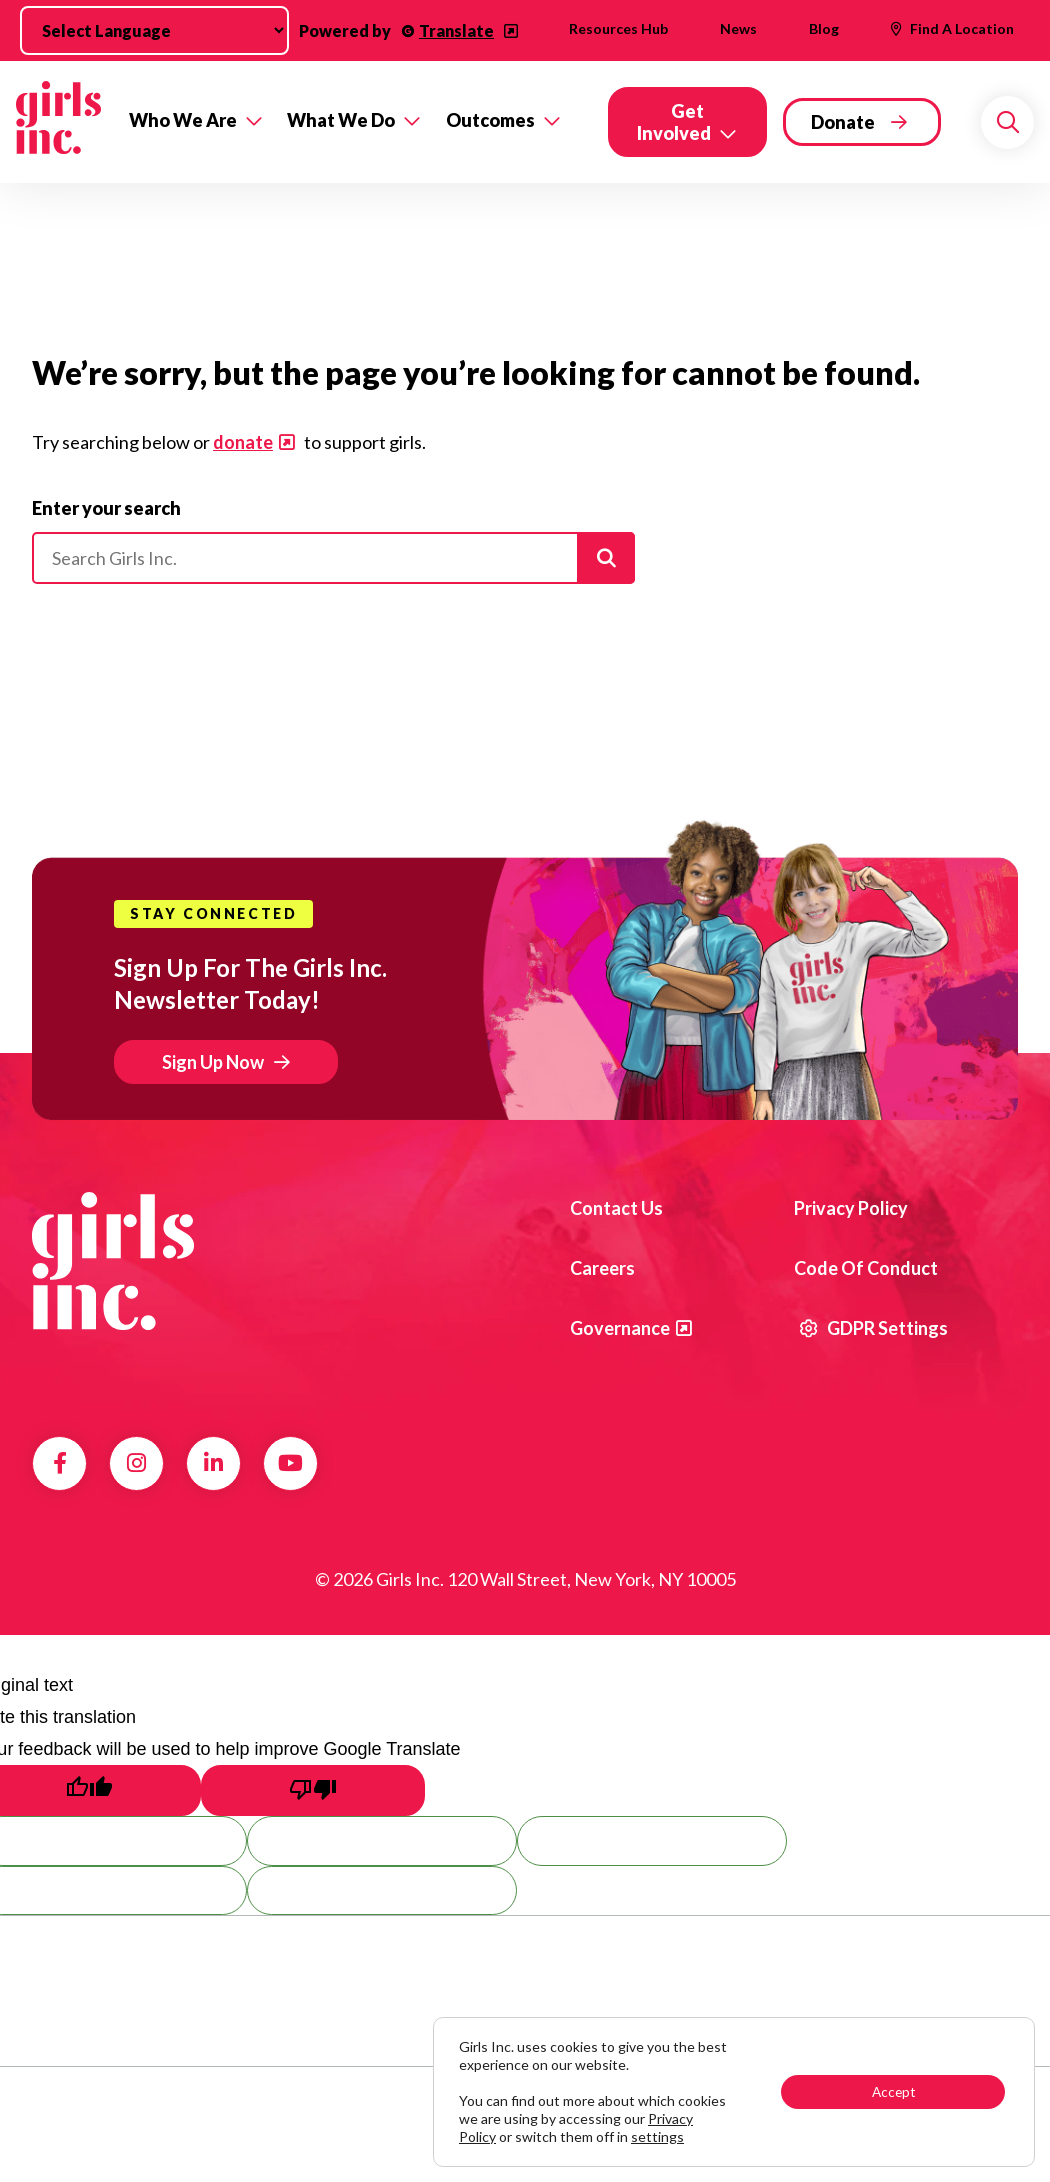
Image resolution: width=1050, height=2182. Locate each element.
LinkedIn (213, 1463)
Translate (456, 30)
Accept (893, 2091)
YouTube (290, 1463)
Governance (620, 1328)
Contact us (616, 1208)
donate (243, 442)
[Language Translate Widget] (154, 30)
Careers (602, 1268)
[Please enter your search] (333, 558)
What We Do (341, 120)
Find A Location (962, 28)
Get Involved (674, 122)
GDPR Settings (874, 1328)
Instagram (136, 1463)
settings (657, 2136)
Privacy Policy (851, 1208)
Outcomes (490, 120)
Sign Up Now (213, 1062)
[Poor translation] (313, 1790)
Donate (843, 122)
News (738, 28)
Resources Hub (618, 28)
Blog (824, 28)
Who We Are (183, 120)
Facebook (60, 1463)
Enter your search (106, 508)
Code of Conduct (866, 1268)
